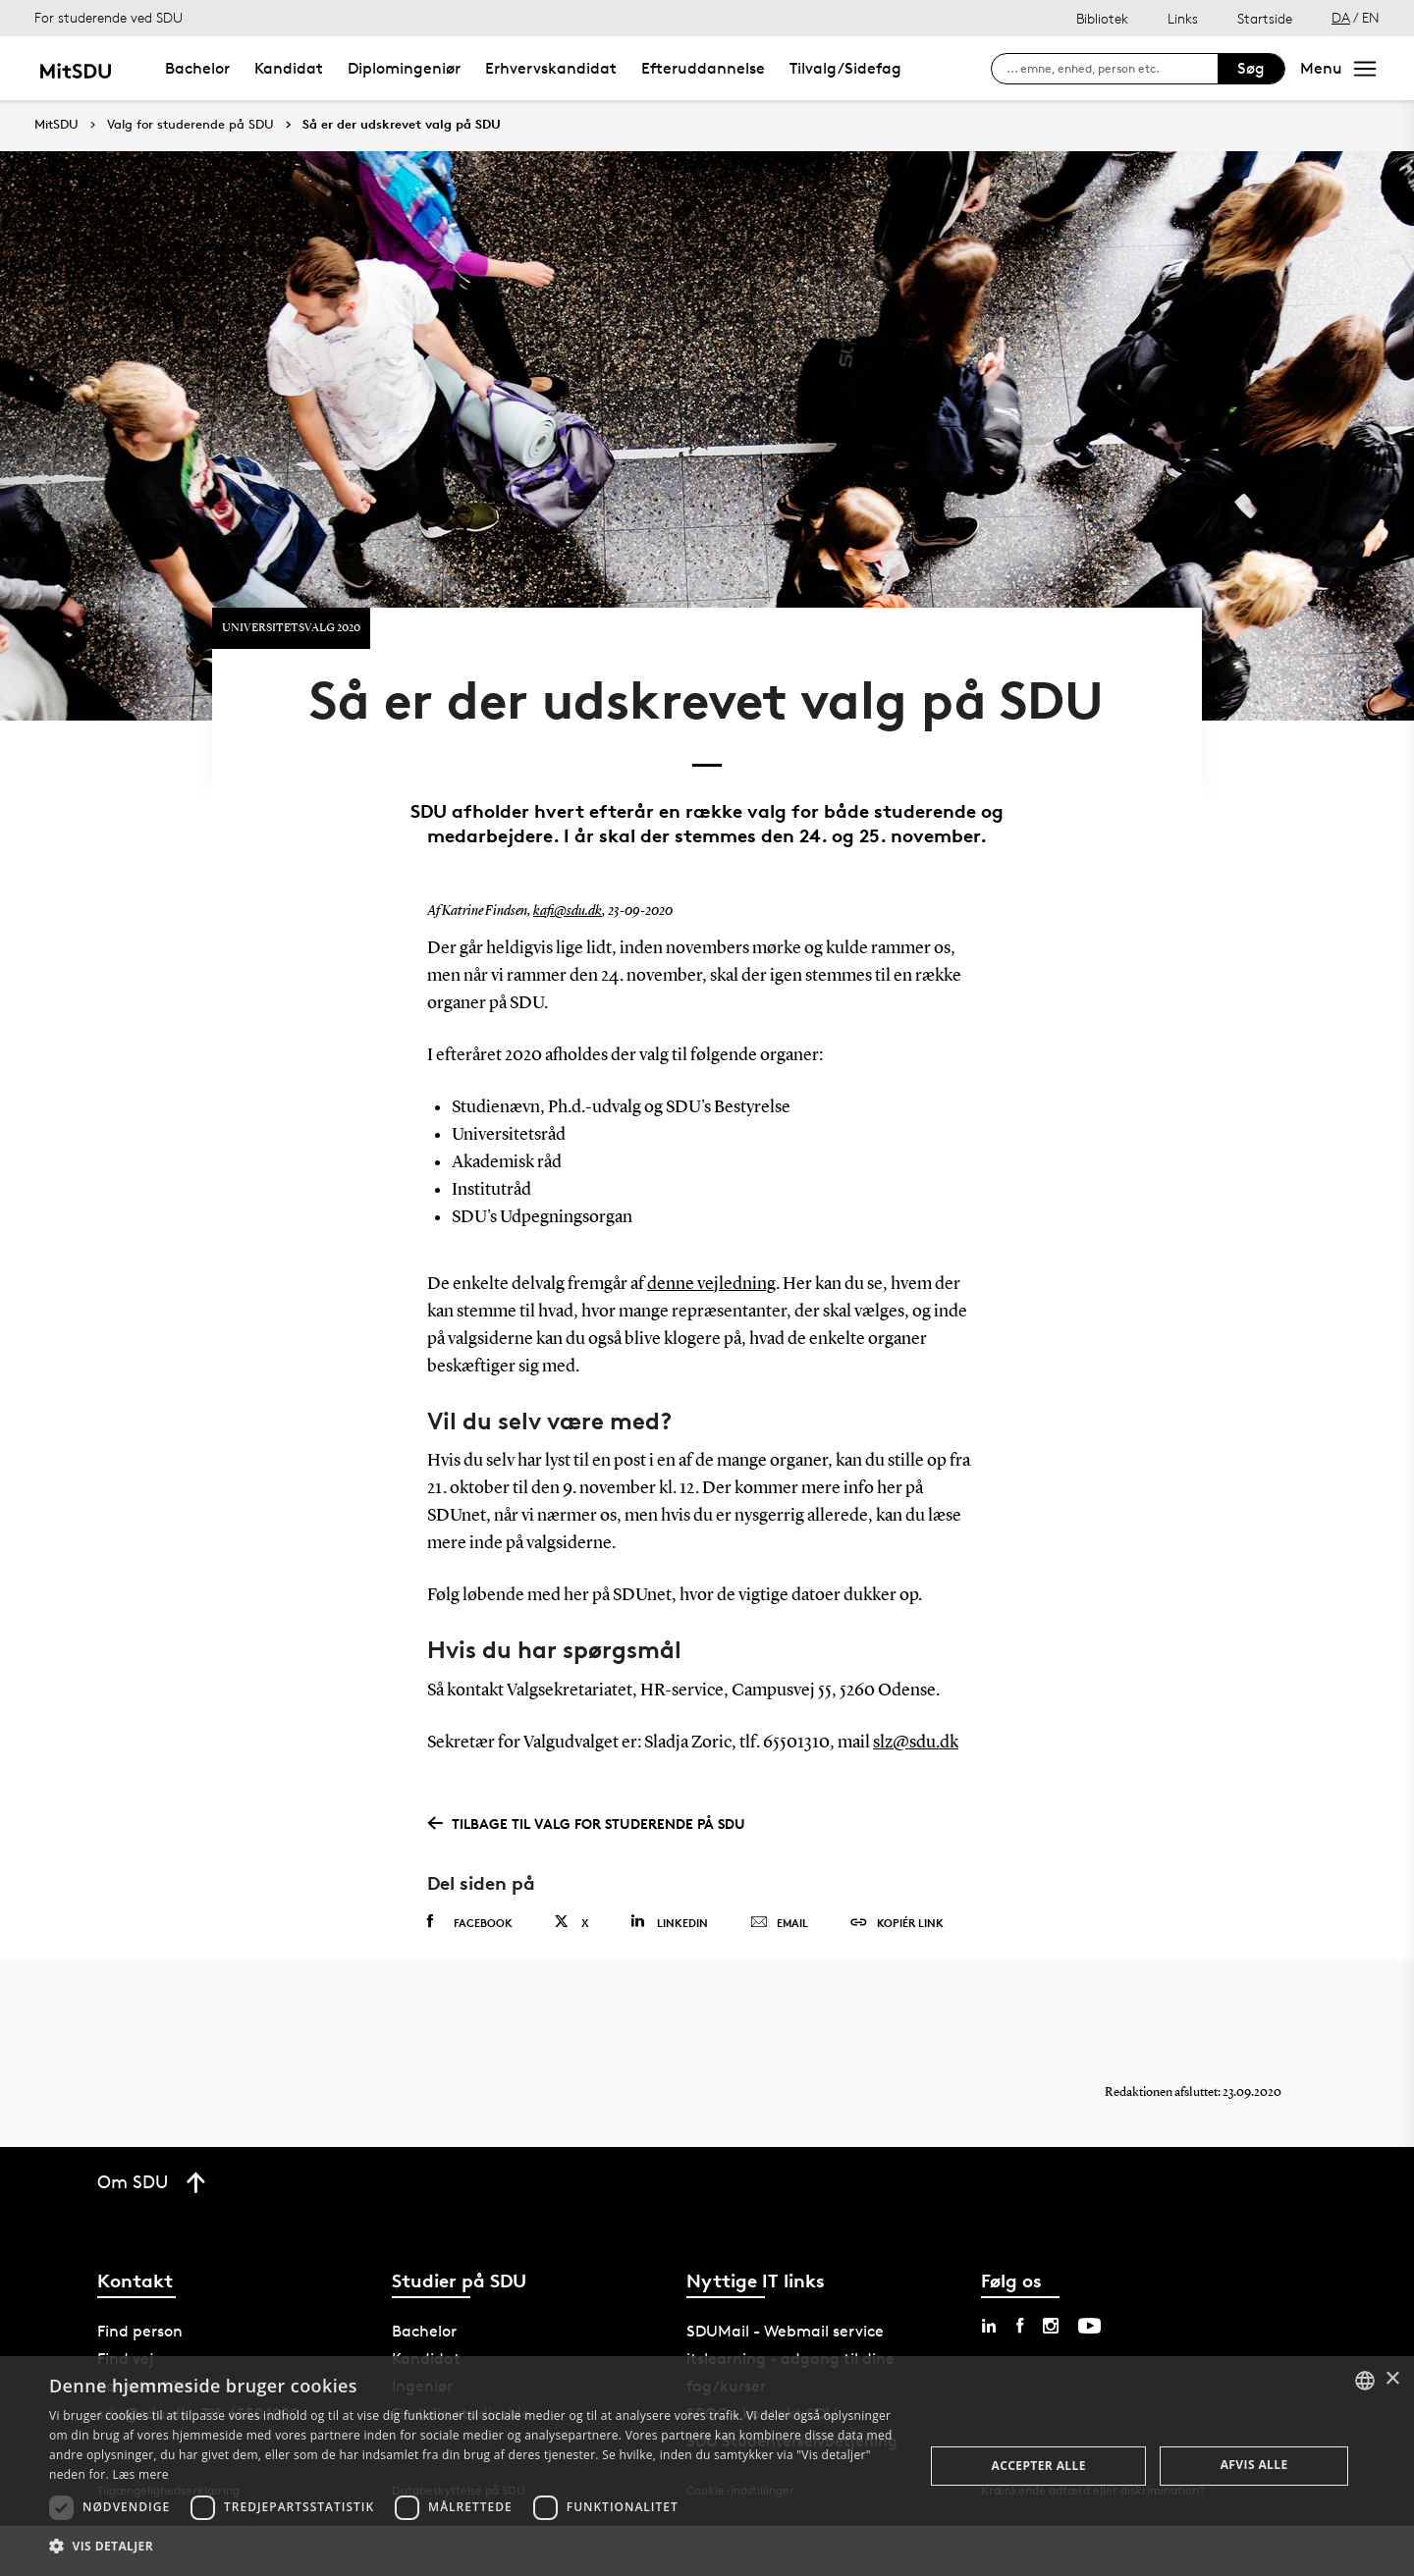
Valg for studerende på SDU (190, 125)
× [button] (1392, 2379)
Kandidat (288, 68)
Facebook (470, 1971)
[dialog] (707, 2466)
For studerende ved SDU (108, 17)
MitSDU (56, 124)
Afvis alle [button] (1254, 2464)
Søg (1251, 68)
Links (1183, 18)
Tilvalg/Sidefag (845, 68)
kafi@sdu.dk (567, 960)
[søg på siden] (1112, 68)
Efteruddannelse (703, 68)
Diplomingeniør (404, 68)
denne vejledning (711, 1333)
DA (1341, 17)
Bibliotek (1102, 18)
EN (1371, 17)
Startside (1264, 18)
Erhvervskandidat (551, 68)
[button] (473, 2546)
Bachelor (197, 68)
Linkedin (669, 1970)
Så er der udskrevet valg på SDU (401, 125)
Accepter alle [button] (1039, 2465)
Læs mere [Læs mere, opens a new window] (140, 2474)
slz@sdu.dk (915, 1791)
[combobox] (1365, 2380)
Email (779, 1972)
